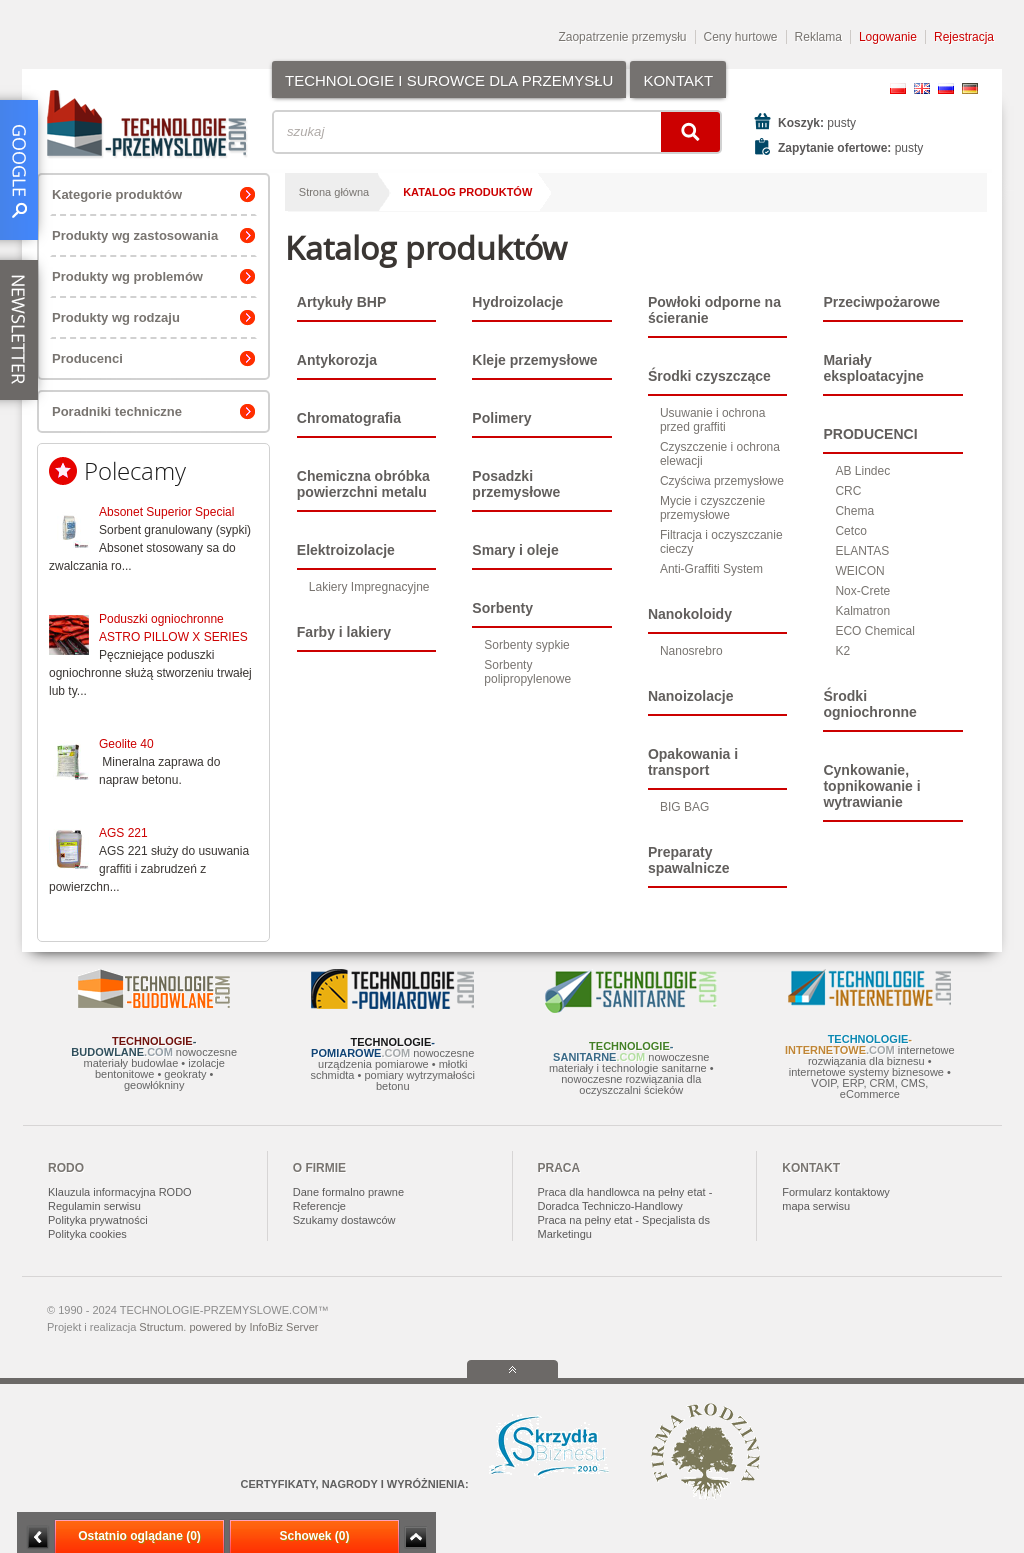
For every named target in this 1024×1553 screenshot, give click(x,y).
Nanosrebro (691, 651)
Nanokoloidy (690, 614)
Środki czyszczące (709, 376)
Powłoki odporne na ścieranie (714, 310)
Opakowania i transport (693, 762)
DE (970, 88)
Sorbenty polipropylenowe (527, 672)
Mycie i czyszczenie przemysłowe (712, 508)
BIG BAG (684, 807)
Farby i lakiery (344, 632)
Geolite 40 (126, 744)
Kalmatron (862, 611)
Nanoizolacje (691, 696)
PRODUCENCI (870, 434)
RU (946, 88)
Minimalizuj (38, 1537)
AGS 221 (123, 833)
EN (922, 88)
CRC (848, 491)
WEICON (859, 571)
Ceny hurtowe (741, 37)
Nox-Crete (862, 591)
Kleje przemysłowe (534, 360)
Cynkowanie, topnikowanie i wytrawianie (871, 786)
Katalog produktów (467, 192)
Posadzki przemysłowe (516, 484)
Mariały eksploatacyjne (873, 368)
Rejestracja (964, 37)
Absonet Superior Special (166, 512)
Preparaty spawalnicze (689, 860)
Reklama (818, 37)
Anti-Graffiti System (711, 569)
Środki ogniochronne (869, 704)
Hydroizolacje (517, 302)
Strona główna (334, 192)
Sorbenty (502, 608)
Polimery (501, 418)
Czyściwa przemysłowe (722, 481)
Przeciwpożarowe (881, 302)
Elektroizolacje (346, 550)
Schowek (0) (314, 1536)
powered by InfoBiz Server (253, 1327)
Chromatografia (349, 418)
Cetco (850, 531)
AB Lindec (862, 471)
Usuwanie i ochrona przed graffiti (712, 420)
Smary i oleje (515, 550)
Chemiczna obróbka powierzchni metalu (363, 484)
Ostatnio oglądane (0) (139, 1536)
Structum (161, 1327)
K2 (842, 651)
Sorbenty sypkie (526, 645)
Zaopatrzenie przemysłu (622, 37)
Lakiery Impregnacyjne (369, 587)
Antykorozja (337, 360)
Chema (854, 511)
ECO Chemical (874, 631)
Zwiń (415, 1537)
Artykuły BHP (341, 302)
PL (898, 88)
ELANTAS (862, 551)
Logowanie (888, 37)
